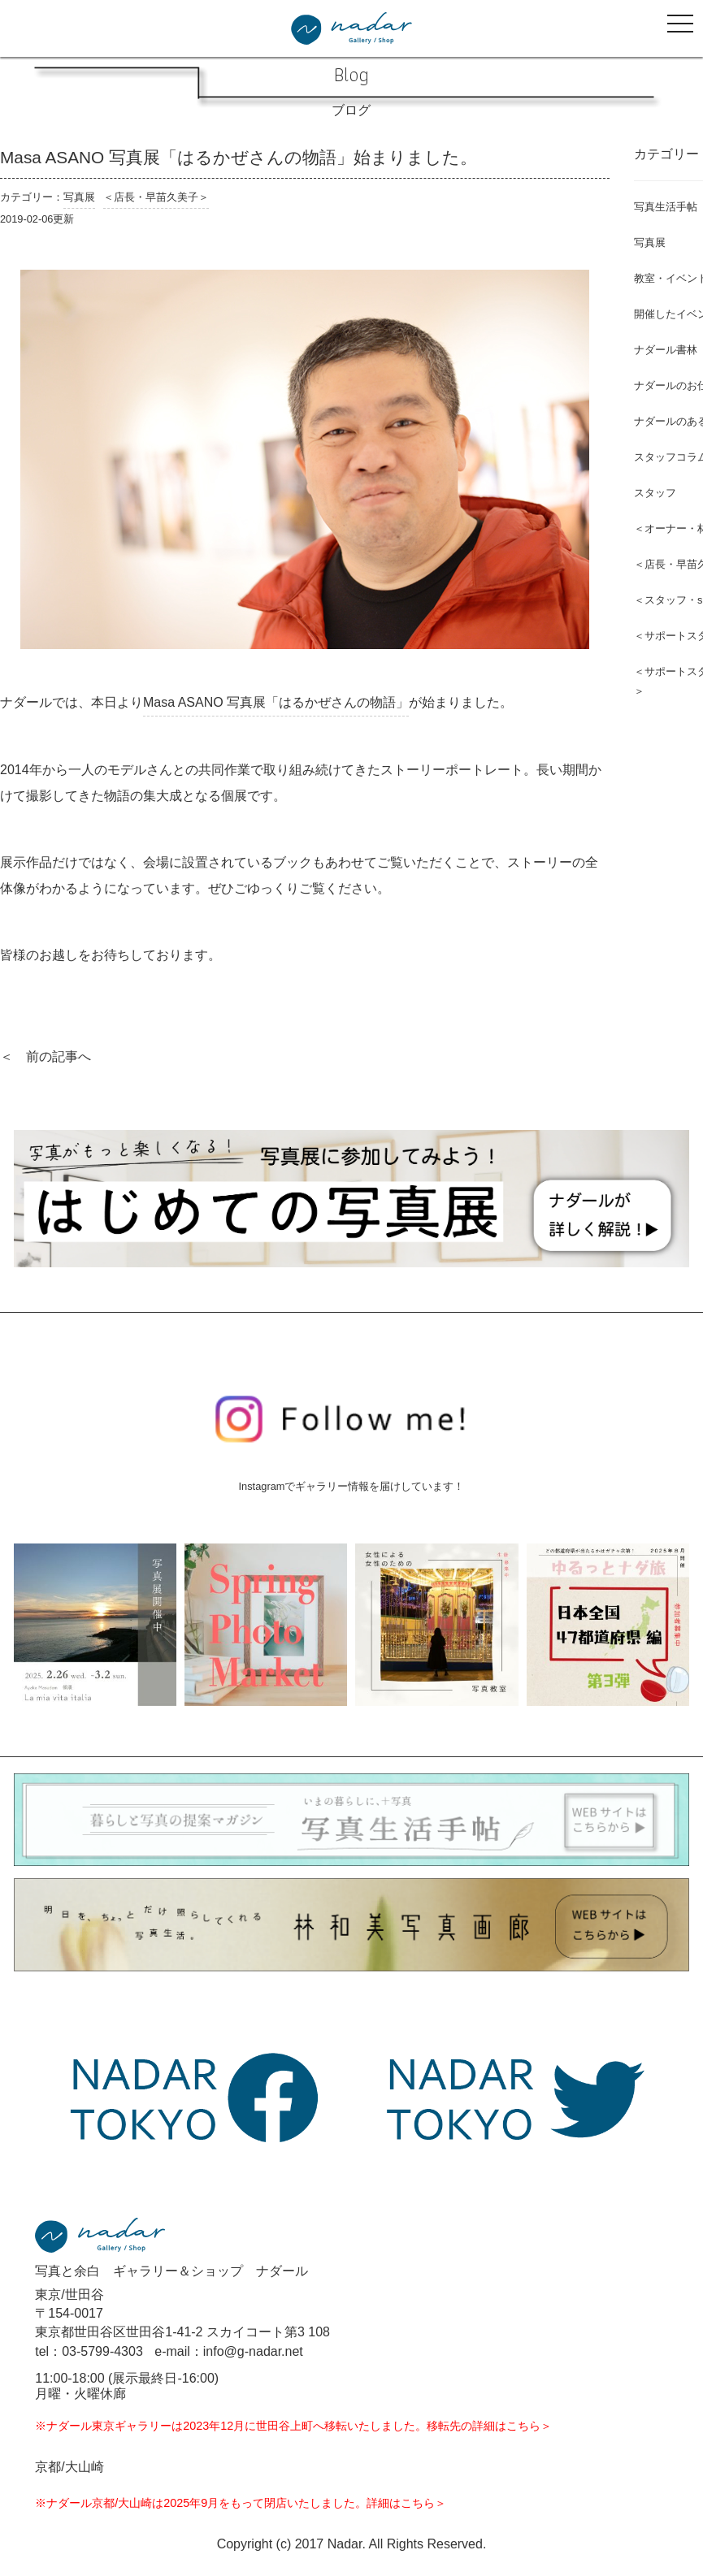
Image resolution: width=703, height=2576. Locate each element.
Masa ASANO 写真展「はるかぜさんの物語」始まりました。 (238, 157)
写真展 (79, 197)
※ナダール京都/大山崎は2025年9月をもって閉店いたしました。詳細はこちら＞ (240, 2502)
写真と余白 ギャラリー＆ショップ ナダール (171, 2271)
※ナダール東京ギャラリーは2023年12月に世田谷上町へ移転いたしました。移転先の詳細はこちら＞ (293, 2425)
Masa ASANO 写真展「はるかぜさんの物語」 (276, 702)
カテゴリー (666, 154)
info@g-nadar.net (253, 2351)
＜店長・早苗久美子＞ (156, 197)
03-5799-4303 (102, 2351)
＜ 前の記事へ (45, 1056)
